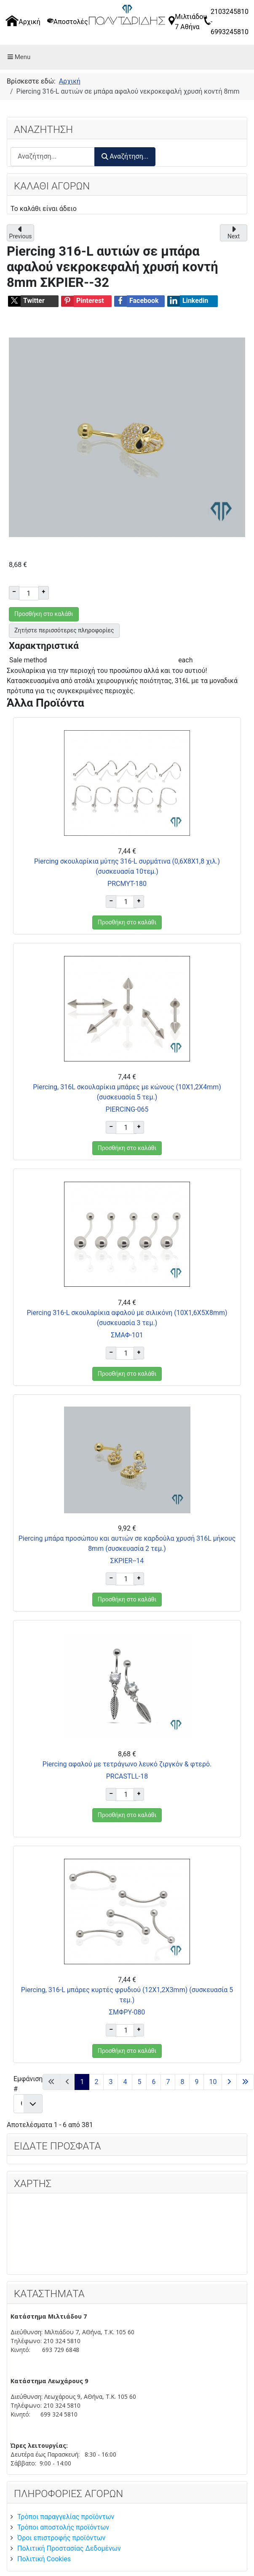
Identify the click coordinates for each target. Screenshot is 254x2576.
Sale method (28, 660)
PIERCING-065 (127, 1109)
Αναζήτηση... (125, 156)
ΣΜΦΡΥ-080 (127, 2012)
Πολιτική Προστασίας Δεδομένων (69, 2548)
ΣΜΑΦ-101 (127, 1335)
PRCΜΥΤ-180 (127, 884)
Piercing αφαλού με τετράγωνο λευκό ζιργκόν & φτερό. (127, 1764)
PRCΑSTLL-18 (127, 1776)
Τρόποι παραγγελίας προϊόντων (65, 2517)
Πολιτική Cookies (44, 2559)
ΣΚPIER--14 (127, 1561)
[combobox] (53, 156)
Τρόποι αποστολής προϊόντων (63, 2527)
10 (213, 2082)
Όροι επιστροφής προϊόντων (61, 2538)
